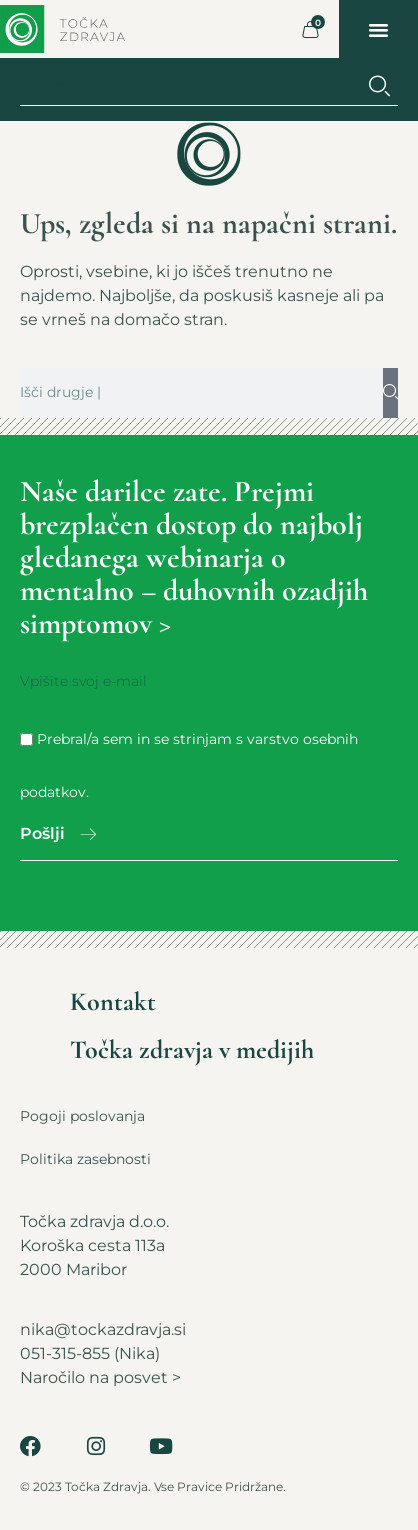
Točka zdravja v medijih (192, 1050)
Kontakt (113, 1002)
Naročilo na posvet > (100, 1377)
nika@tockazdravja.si (103, 1329)
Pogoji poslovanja (82, 1116)
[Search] (379, 86)
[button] (379, 29)
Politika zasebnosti (85, 1159)
